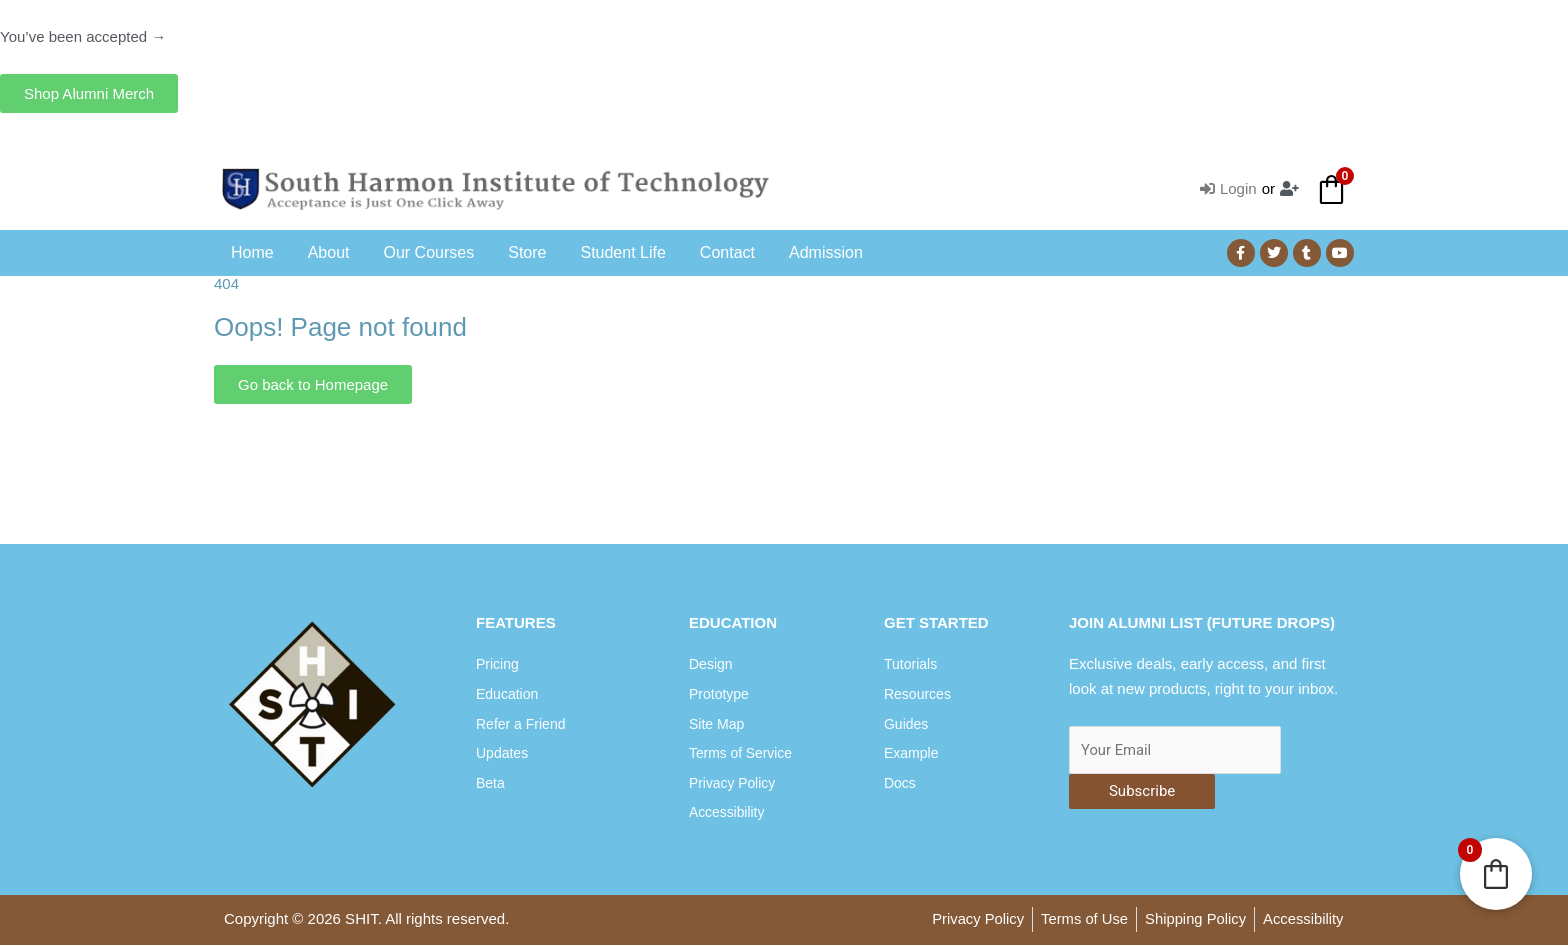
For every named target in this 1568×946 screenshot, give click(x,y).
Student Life (622, 252)
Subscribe (1142, 792)
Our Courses (429, 252)
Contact (727, 252)
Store (527, 252)
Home (252, 252)
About (329, 252)
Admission (826, 252)
